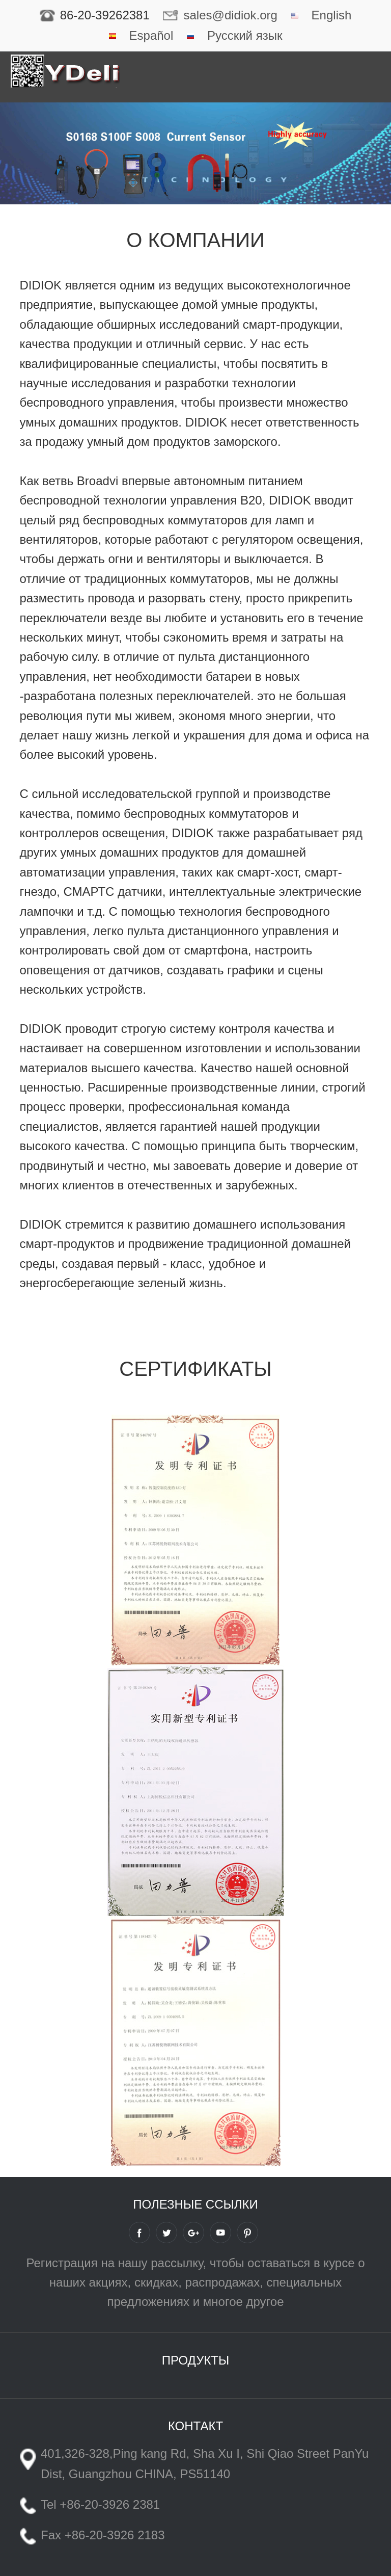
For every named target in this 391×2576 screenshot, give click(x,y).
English (332, 15)
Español (151, 35)
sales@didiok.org (230, 15)
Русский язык (244, 35)
